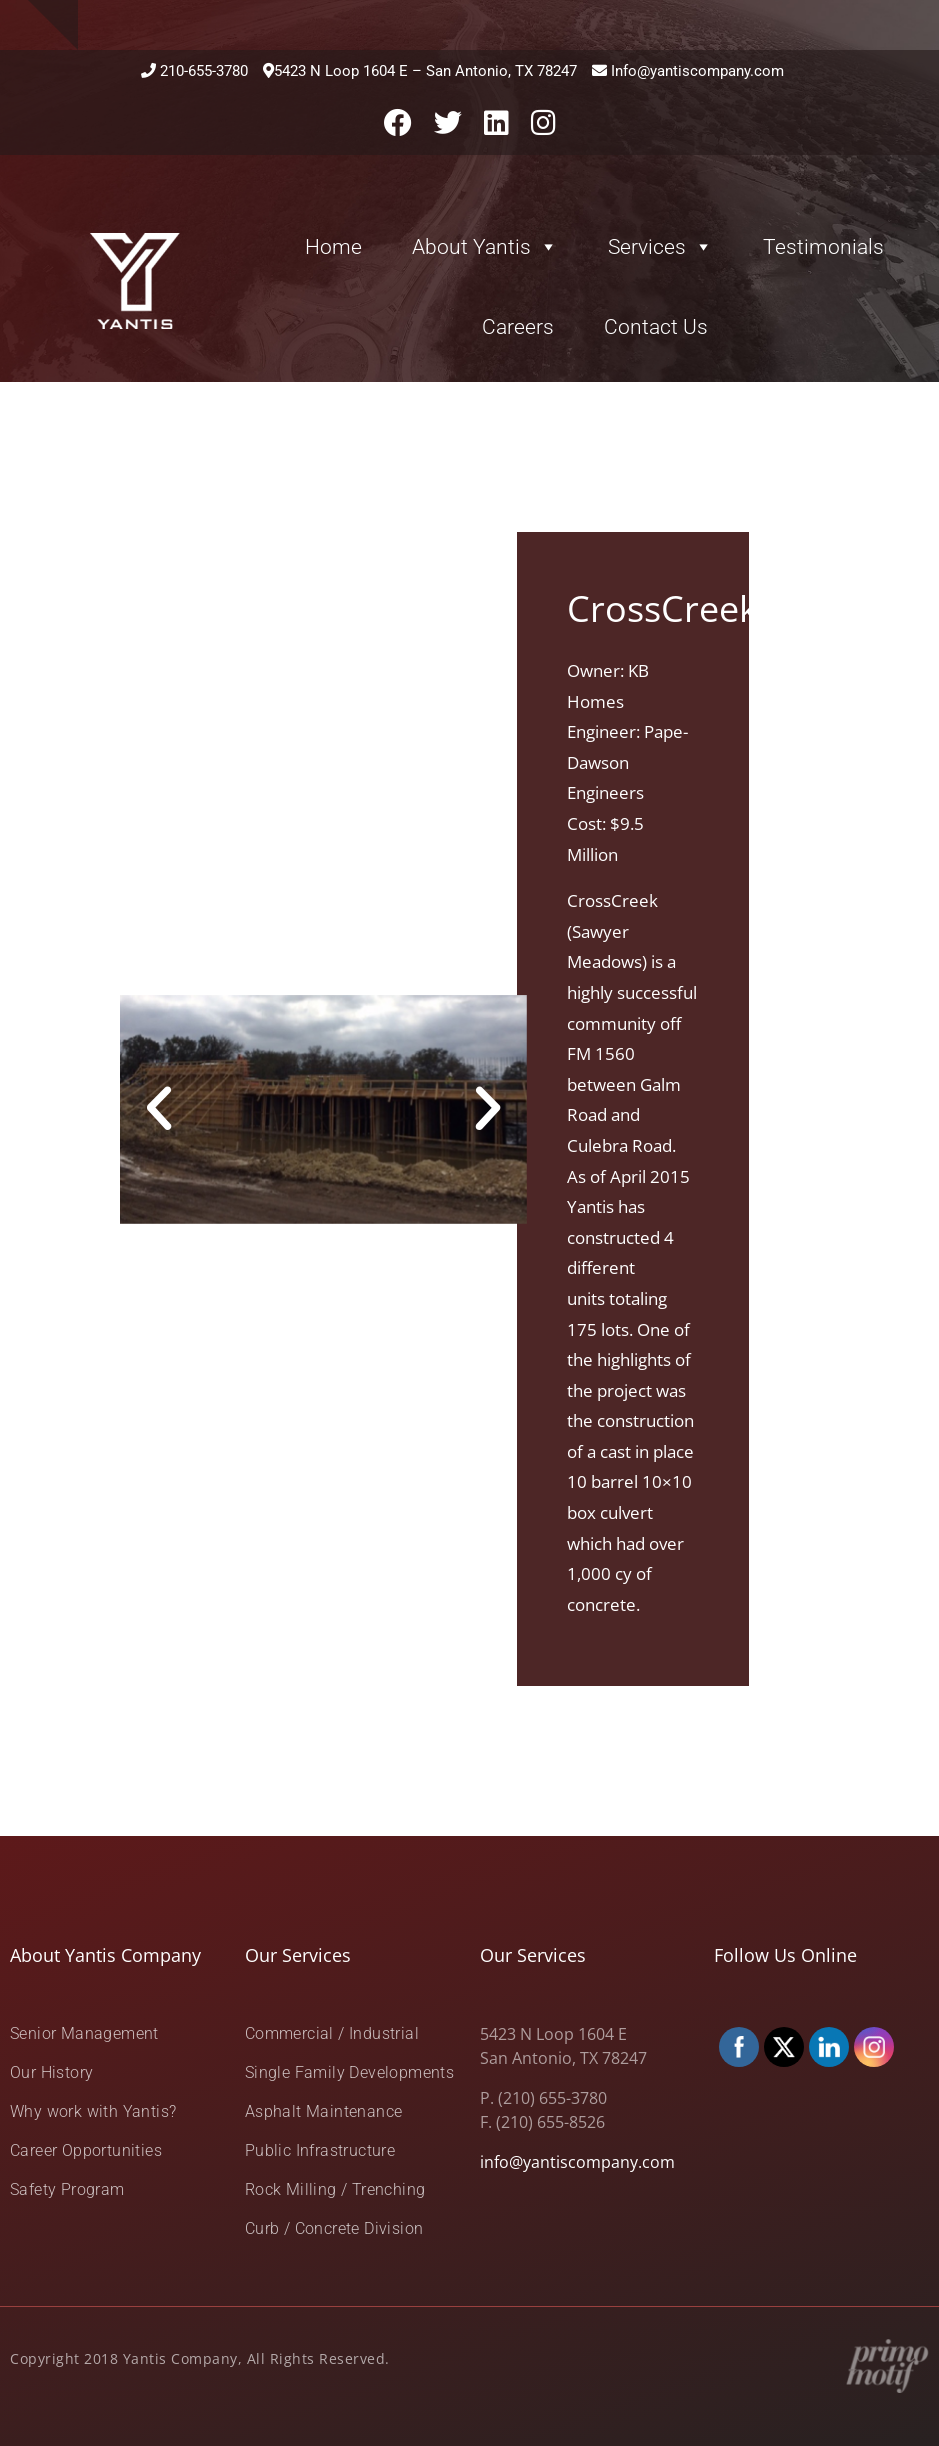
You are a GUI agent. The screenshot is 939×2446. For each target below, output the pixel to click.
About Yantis (485, 247)
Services (660, 247)
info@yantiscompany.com (577, 2162)
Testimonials (823, 247)
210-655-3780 (204, 71)
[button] (159, 1109)
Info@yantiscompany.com (697, 71)
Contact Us (656, 327)
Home (333, 247)
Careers (518, 327)
